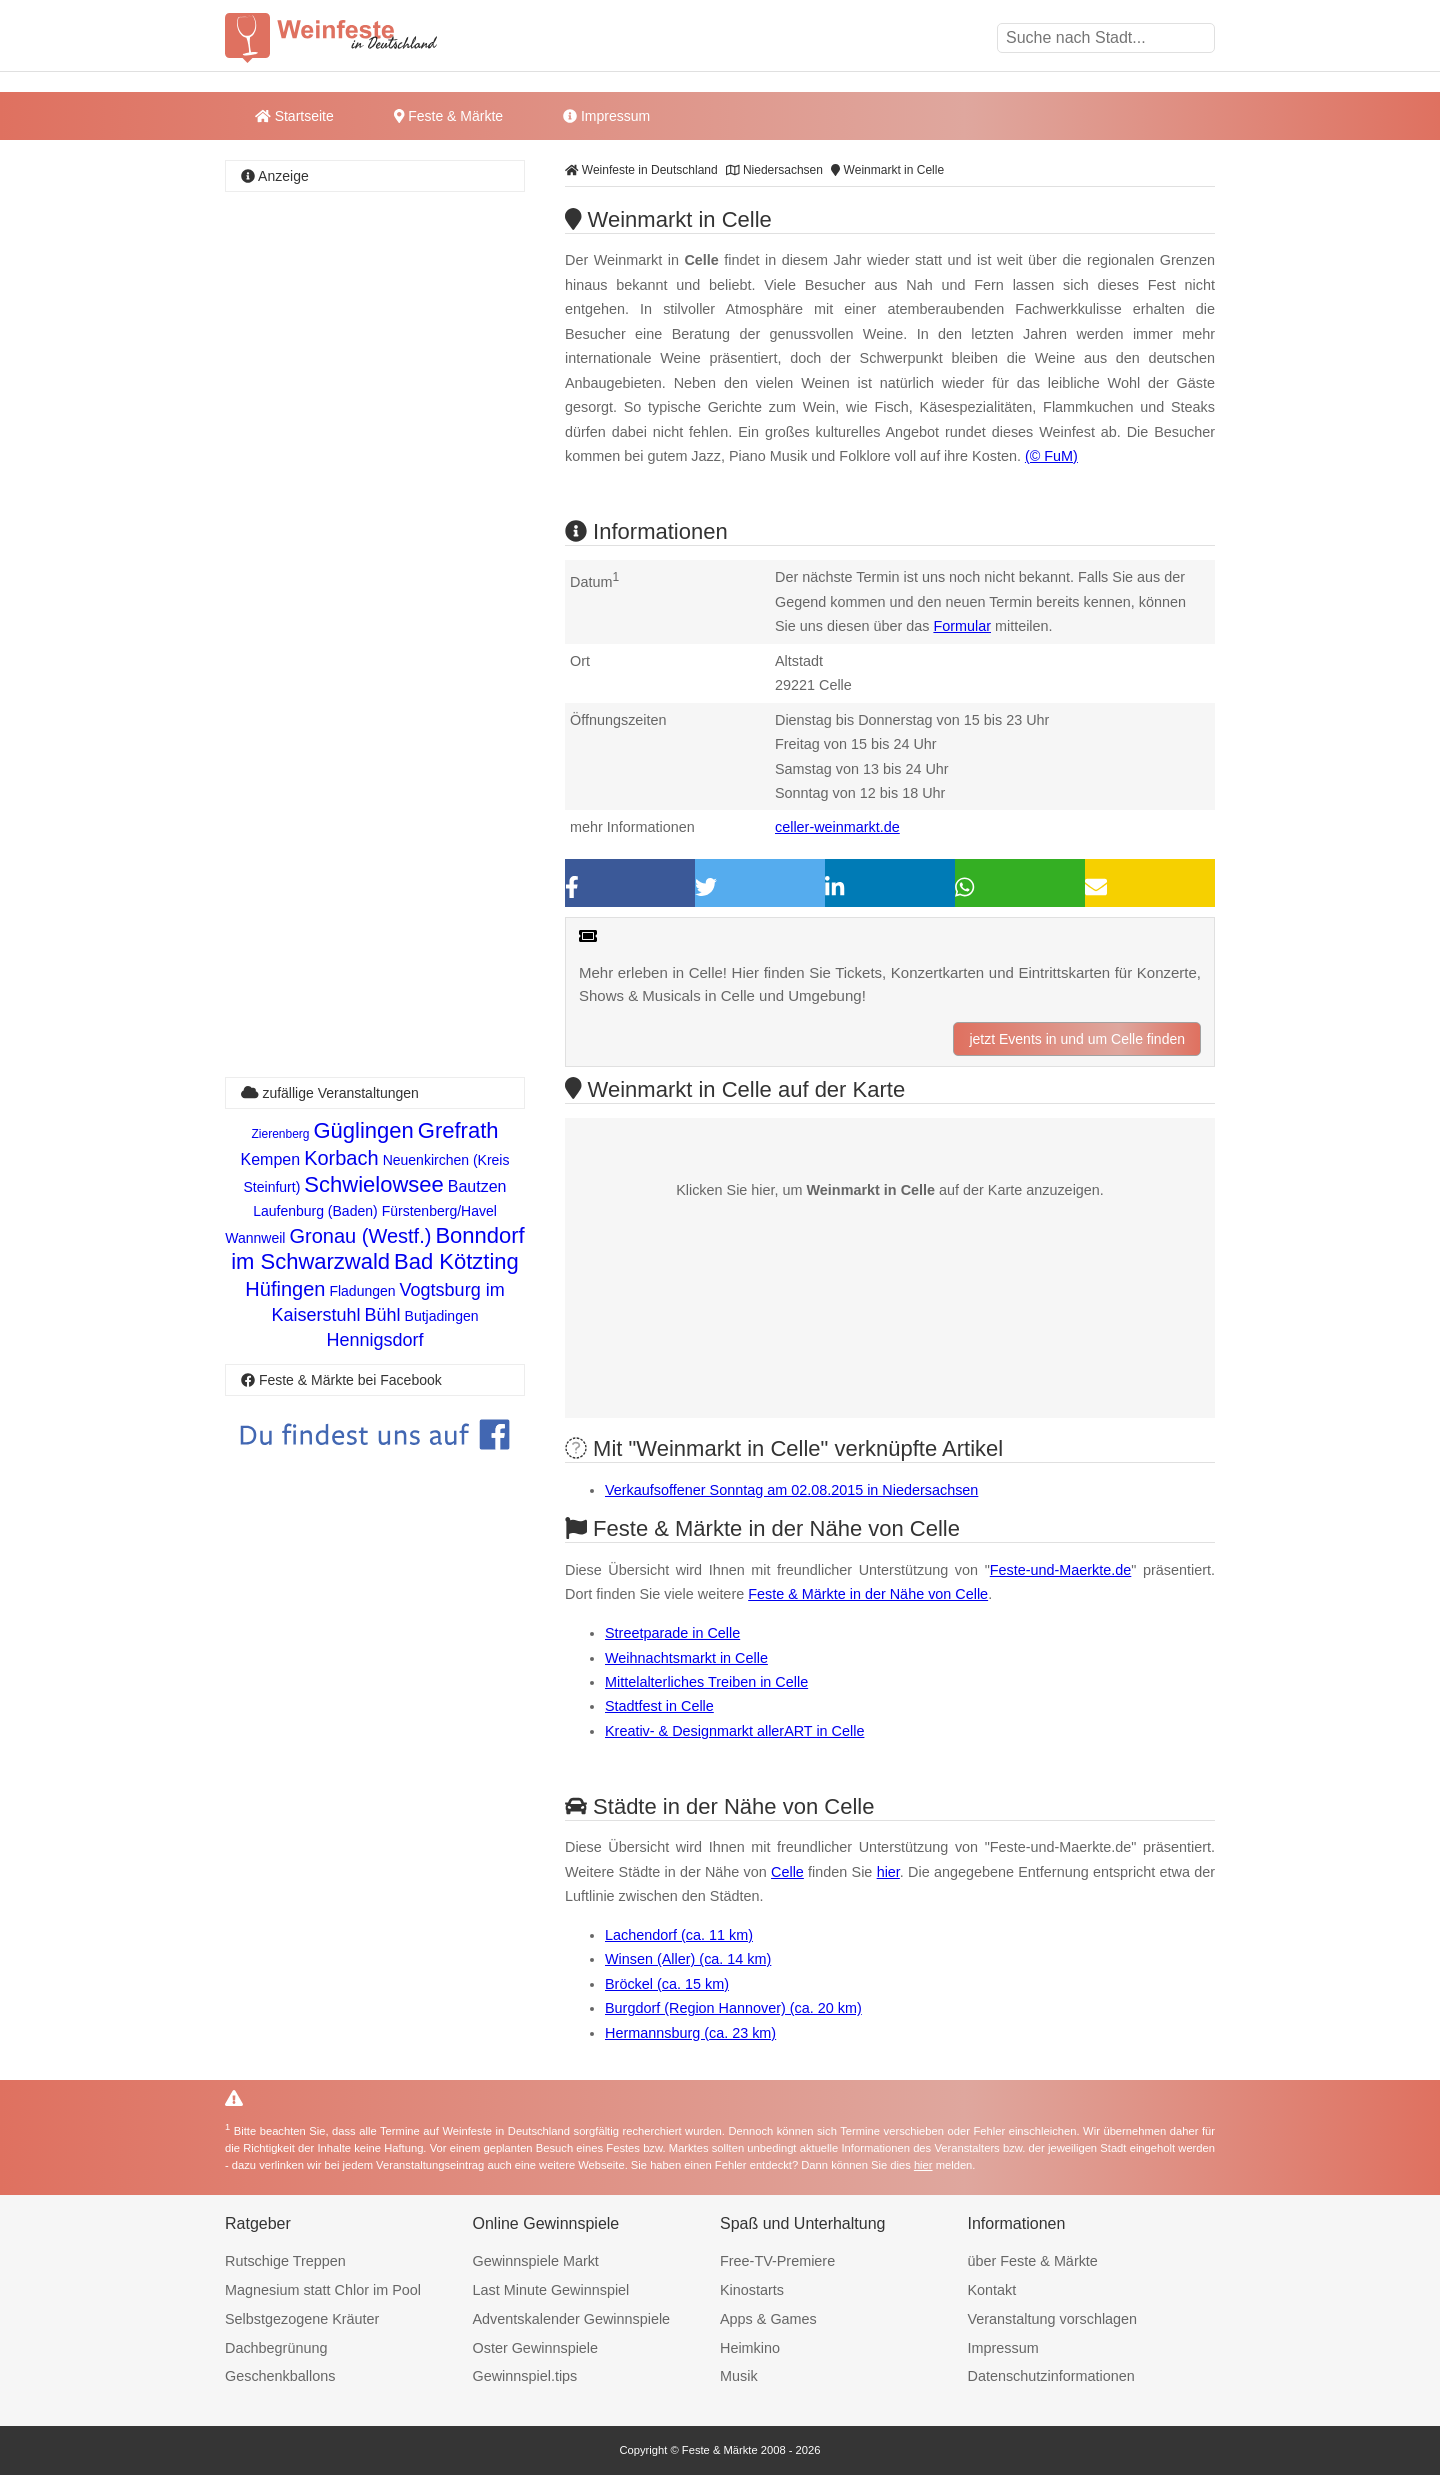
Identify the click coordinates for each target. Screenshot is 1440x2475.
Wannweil (255, 1238)
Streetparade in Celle (672, 1633)
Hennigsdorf (374, 1340)
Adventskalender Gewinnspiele (572, 2319)
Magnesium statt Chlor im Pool (323, 2290)
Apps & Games (768, 2319)
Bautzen (477, 1186)
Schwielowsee (373, 1184)
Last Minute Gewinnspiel (551, 2290)
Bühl (383, 1315)
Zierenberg (280, 1134)
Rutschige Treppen (285, 2261)
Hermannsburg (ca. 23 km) (690, 2033)
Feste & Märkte (448, 116)
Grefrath (458, 1130)
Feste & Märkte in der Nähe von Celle (868, 1594)
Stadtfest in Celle (659, 1706)
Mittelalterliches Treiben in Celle (706, 1682)
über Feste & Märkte (1033, 2261)
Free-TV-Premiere (777, 2261)
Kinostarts (752, 2290)
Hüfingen (285, 1289)
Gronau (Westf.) (360, 1236)
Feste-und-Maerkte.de (1061, 1570)
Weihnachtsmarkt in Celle (686, 1658)
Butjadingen (442, 1316)
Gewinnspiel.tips (525, 2376)
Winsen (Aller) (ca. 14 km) (688, 1959)
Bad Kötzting (456, 1261)
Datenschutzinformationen (1051, 2376)
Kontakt (992, 2290)
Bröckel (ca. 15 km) (667, 1984)
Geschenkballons (280, 2376)
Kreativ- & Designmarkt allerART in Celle (734, 1731)
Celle (787, 1872)
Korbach (341, 1158)
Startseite (294, 116)
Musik (739, 2376)
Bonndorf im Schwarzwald (378, 1248)
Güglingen (364, 1130)
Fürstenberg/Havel (439, 1211)
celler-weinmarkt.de (837, 827)
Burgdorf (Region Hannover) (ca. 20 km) (733, 2008)
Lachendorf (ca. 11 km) (679, 1935)
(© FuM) (1051, 456)
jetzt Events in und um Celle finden (1077, 1039)
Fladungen (362, 1291)
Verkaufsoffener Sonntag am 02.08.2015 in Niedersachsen (791, 1490)
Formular (962, 626)
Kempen (271, 1159)
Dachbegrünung (276, 2348)
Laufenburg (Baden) (315, 1211)
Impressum (606, 116)
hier (888, 1872)
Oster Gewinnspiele (536, 2348)
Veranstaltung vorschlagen (1053, 2319)
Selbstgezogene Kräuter (302, 2319)
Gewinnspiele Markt (536, 2261)
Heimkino (750, 2348)
